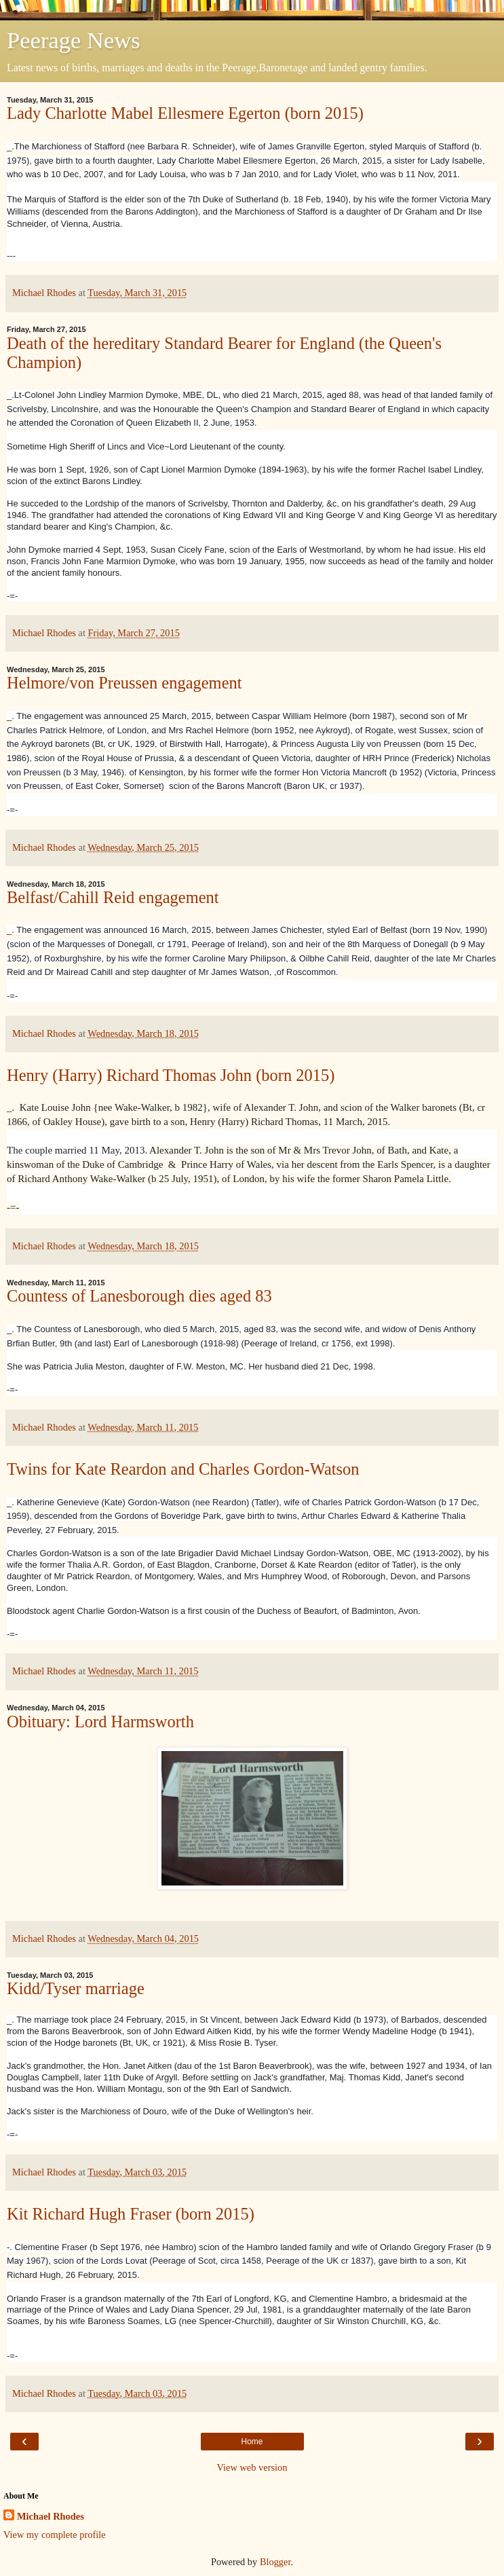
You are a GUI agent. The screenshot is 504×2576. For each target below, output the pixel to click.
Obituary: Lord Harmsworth (100, 1721)
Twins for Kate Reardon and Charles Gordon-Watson (183, 1469)
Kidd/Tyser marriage (75, 1988)
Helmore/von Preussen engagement (124, 683)
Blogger (275, 2561)
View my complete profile (54, 2534)
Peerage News (73, 40)
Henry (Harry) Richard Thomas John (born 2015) (170, 1075)
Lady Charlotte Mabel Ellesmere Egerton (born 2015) (185, 113)
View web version (252, 2467)
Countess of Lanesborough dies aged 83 (139, 1296)
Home (252, 2441)
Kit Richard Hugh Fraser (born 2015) (130, 2214)
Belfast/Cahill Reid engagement (113, 897)
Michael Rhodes (50, 2516)
